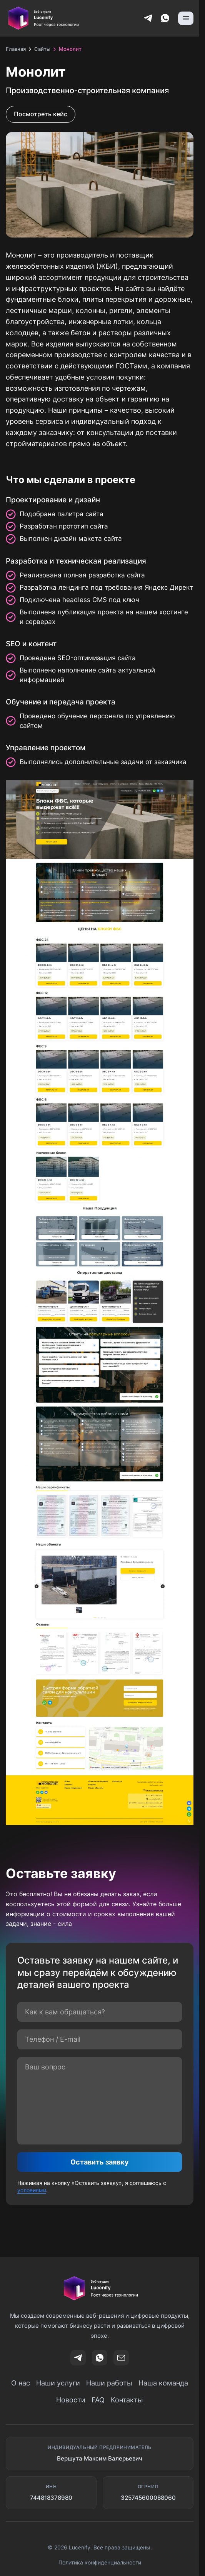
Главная (16, 49)
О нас (20, 2383)
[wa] (99, 2357)
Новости (70, 2400)
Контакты (127, 2400)
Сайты (42, 49)
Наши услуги (58, 2383)
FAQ (98, 2400)
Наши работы (109, 2383)
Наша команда (163, 2383)
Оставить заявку (99, 2162)
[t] (78, 2357)
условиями (31, 2190)
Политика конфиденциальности (99, 2562)
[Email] (121, 2357)
